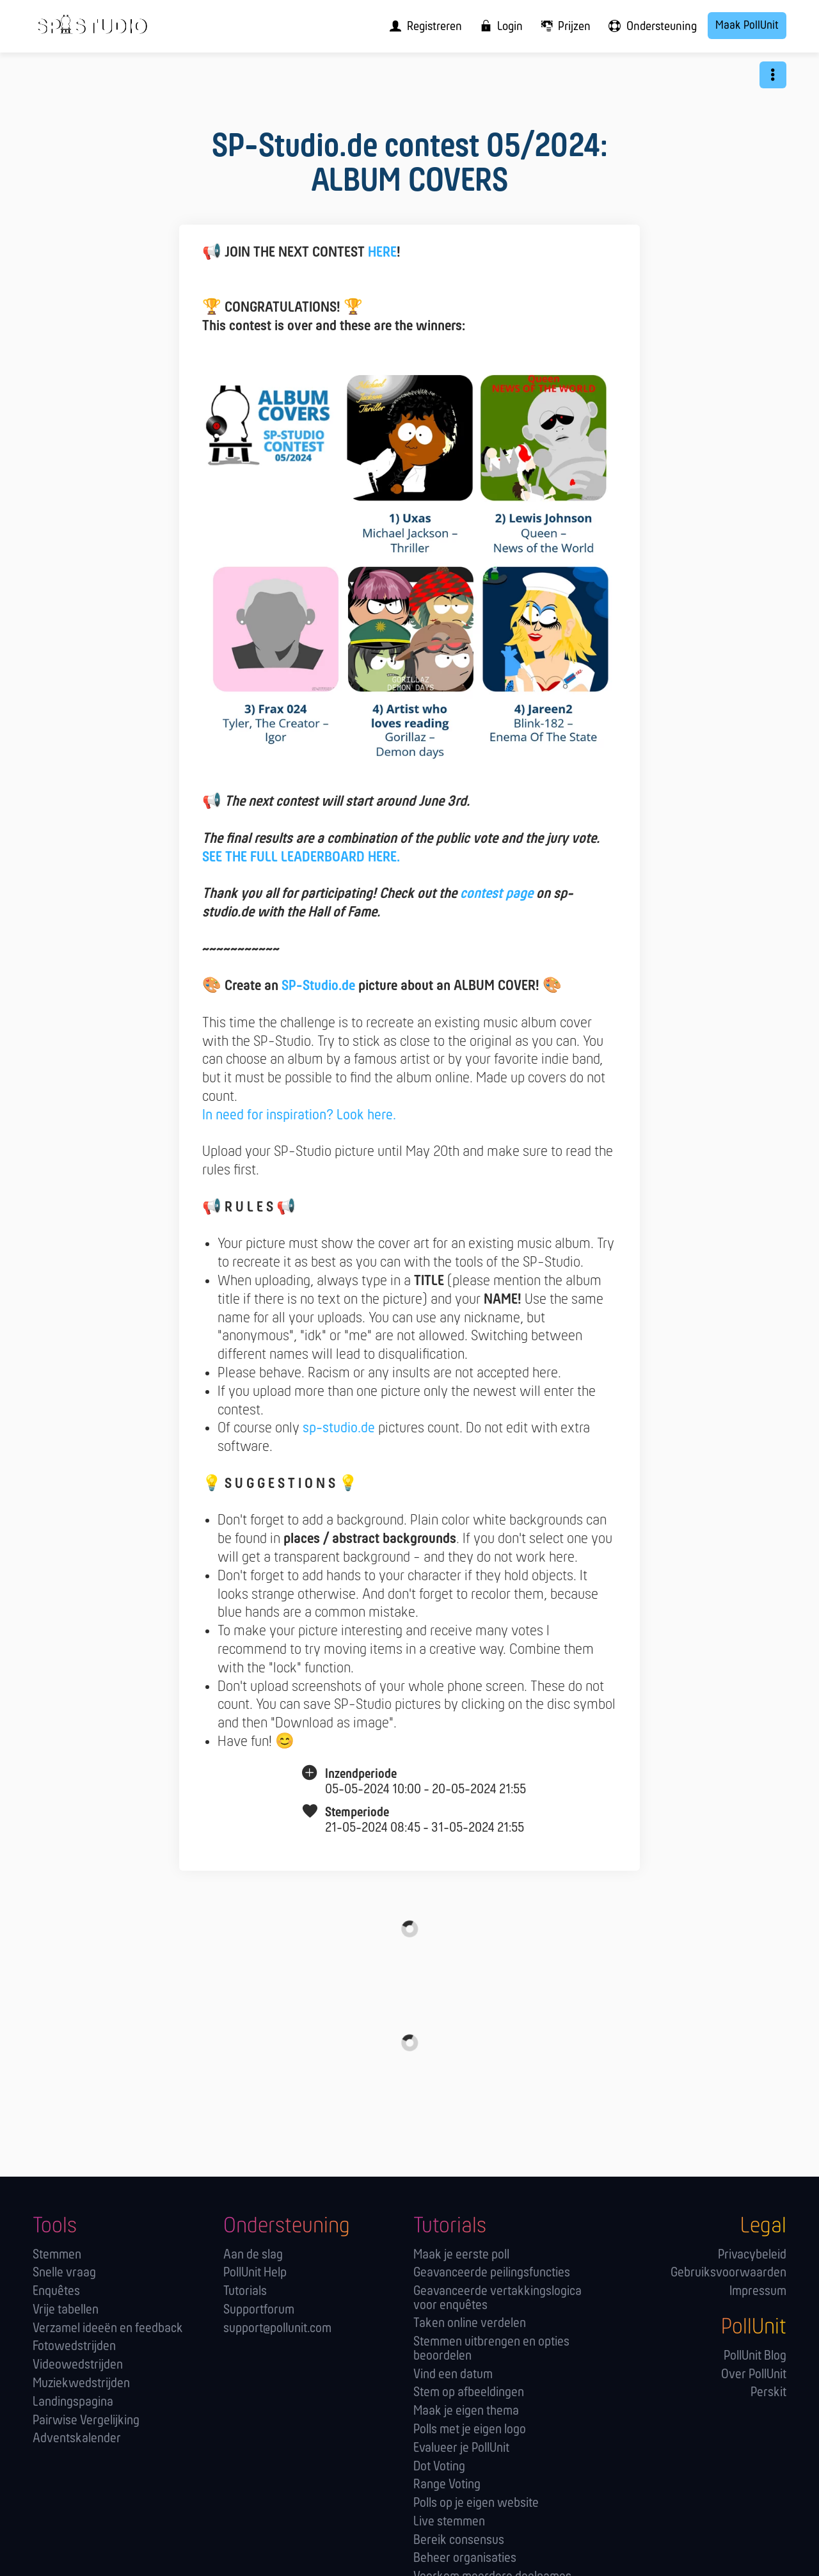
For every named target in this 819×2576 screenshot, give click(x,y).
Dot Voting (439, 2467)
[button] (772, 74)
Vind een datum (453, 2374)
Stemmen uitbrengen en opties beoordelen (491, 2349)
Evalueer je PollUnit (461, 2448)
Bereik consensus (458, 2540)
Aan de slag (253, 2255)
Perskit (768, 2392)
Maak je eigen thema (466, 2411)
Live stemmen (449, 2522)
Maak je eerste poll (461, 2255)
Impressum (757, 2291)
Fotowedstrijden (74, 2346)
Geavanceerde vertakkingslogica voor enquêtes (497, 2298)
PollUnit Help (255, 2273)
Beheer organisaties (464, 2558)
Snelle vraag (64, 2273)
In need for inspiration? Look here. (299, 1115)
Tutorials (245, 2291)
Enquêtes (56, 2291)
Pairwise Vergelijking (86, 2421)
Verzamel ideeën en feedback (108, 2328)
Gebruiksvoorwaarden (728, 2273)
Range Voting (447, 2485)
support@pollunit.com (277, 2328)
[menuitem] (421, 26)
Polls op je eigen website (476, 2503)
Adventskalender (77, 2438)
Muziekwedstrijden (81, 2383)
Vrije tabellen (66, 2310)
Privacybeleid (752, 2255)
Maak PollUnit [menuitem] (747, 26)
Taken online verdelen (469, 2323)
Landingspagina (73, 2402)
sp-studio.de (339, 1428)
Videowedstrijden (78, 2365)
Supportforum (258, 2310)
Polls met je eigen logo (469, 2429)
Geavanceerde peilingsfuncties (491, 2273)
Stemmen (57, 2255)
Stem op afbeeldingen (468, 2392)
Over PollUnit (753, 2374)
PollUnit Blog (755, 2356)
